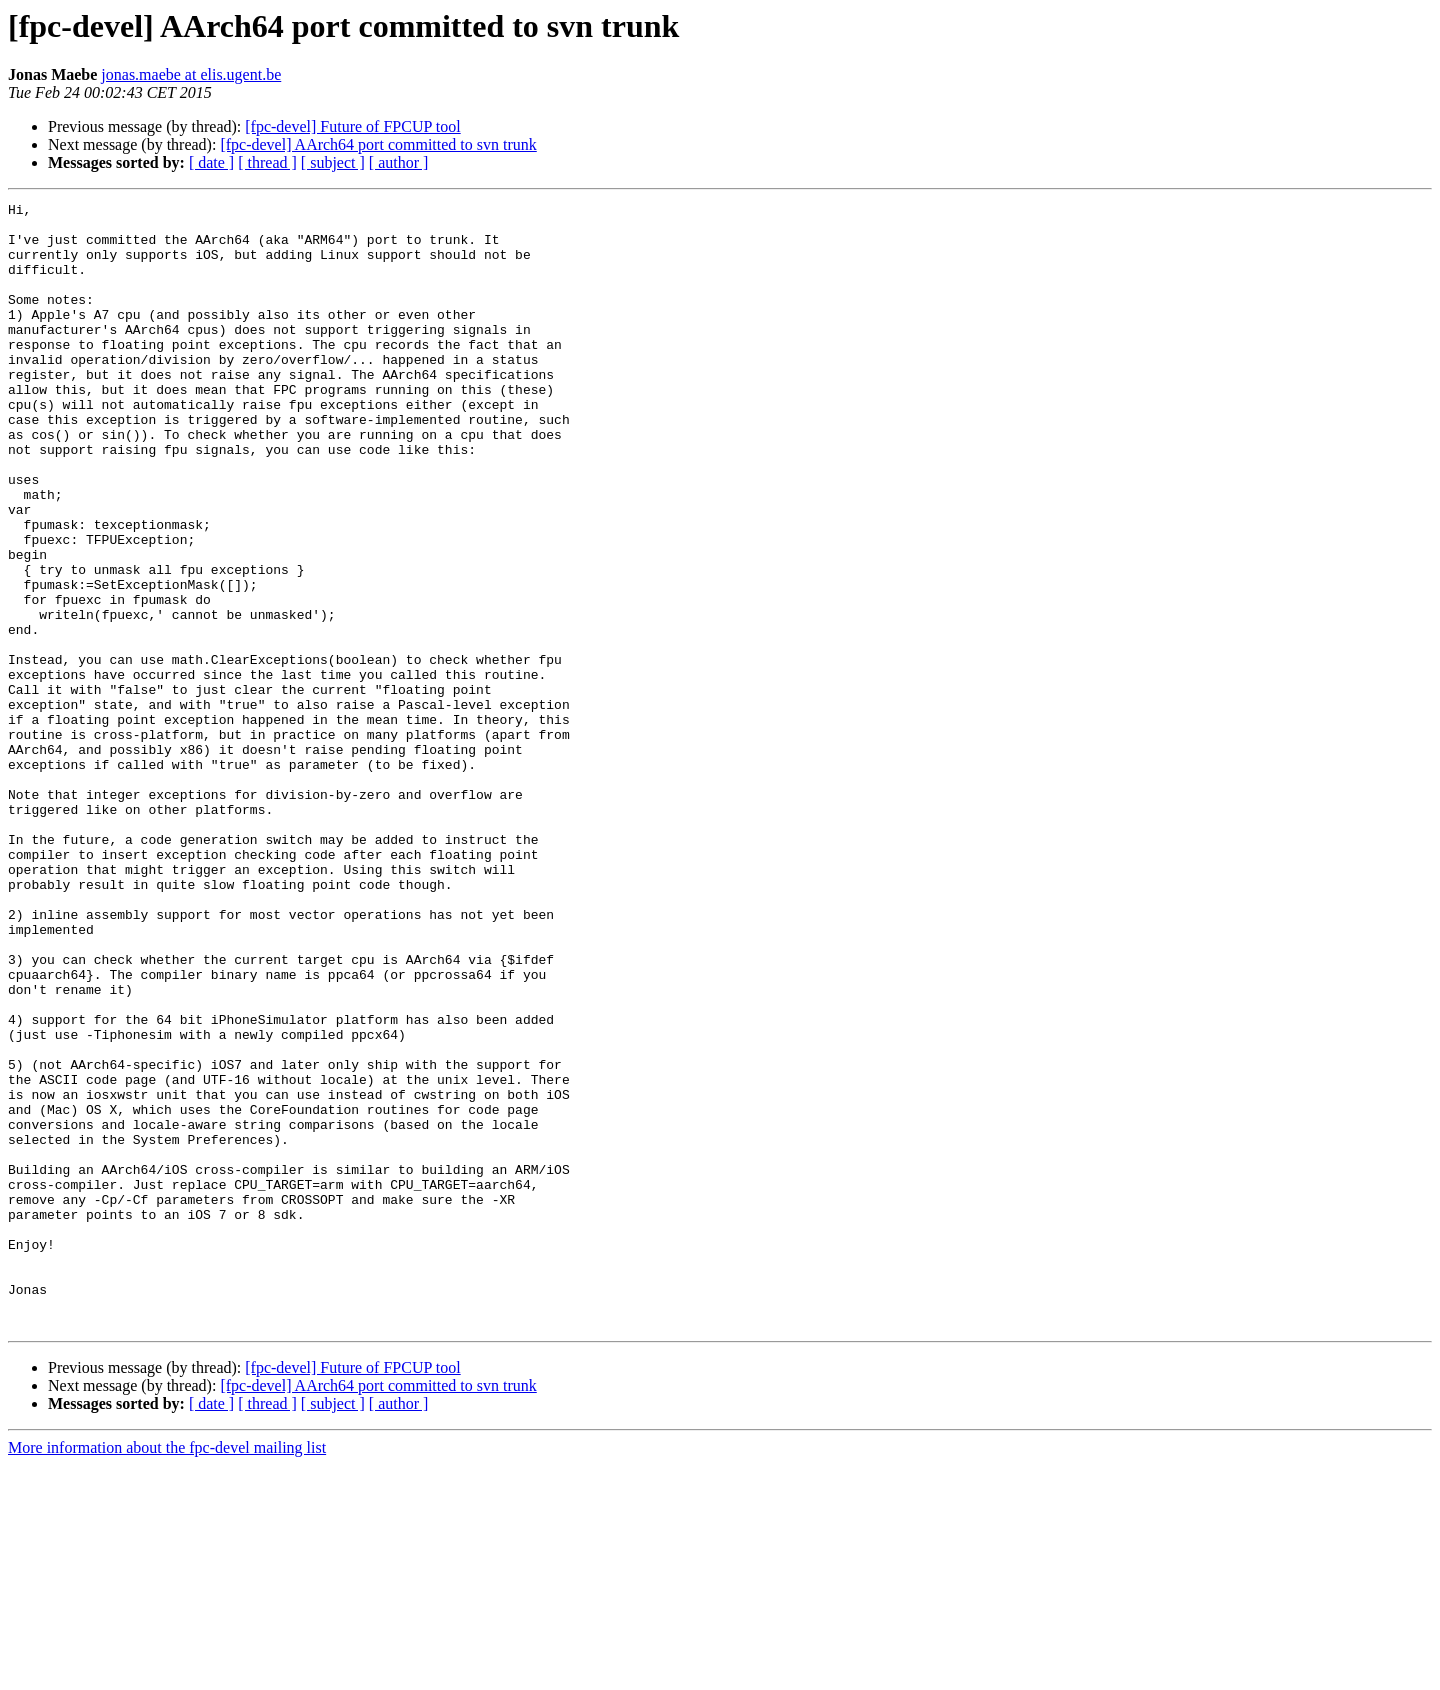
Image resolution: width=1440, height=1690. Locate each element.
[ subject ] (333, 162)
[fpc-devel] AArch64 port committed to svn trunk (378, 144)
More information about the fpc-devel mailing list (167, 1672)
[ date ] (211, 162)
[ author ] (399, 162)
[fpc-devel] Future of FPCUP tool (352, 126)
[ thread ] (267, 162)
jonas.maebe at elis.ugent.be (191, 74)
